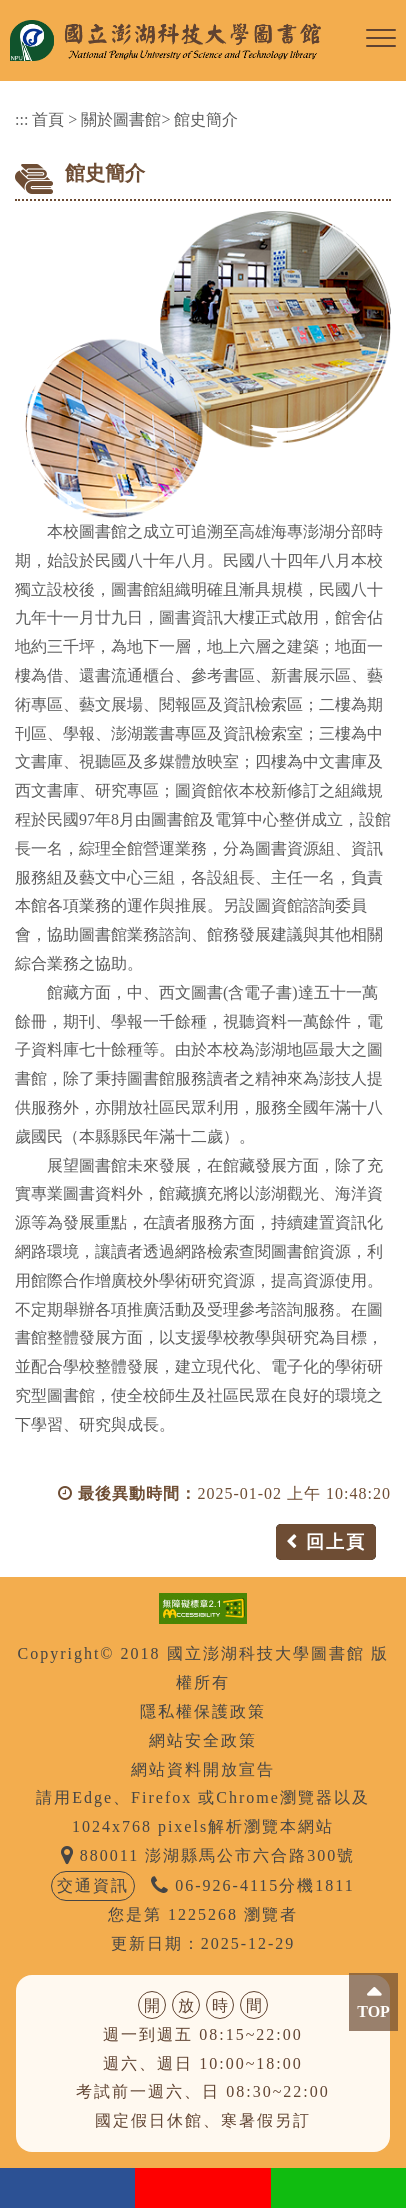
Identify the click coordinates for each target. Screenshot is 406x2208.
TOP (373, 2011)
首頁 (48, 119)
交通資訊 (93, 1885)
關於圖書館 (121, 119)
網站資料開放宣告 (203, 1769)
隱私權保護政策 (203, 1711)
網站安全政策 (203, 1740)
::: (21, 119)
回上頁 (336, 1542)
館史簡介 (206, 119)
